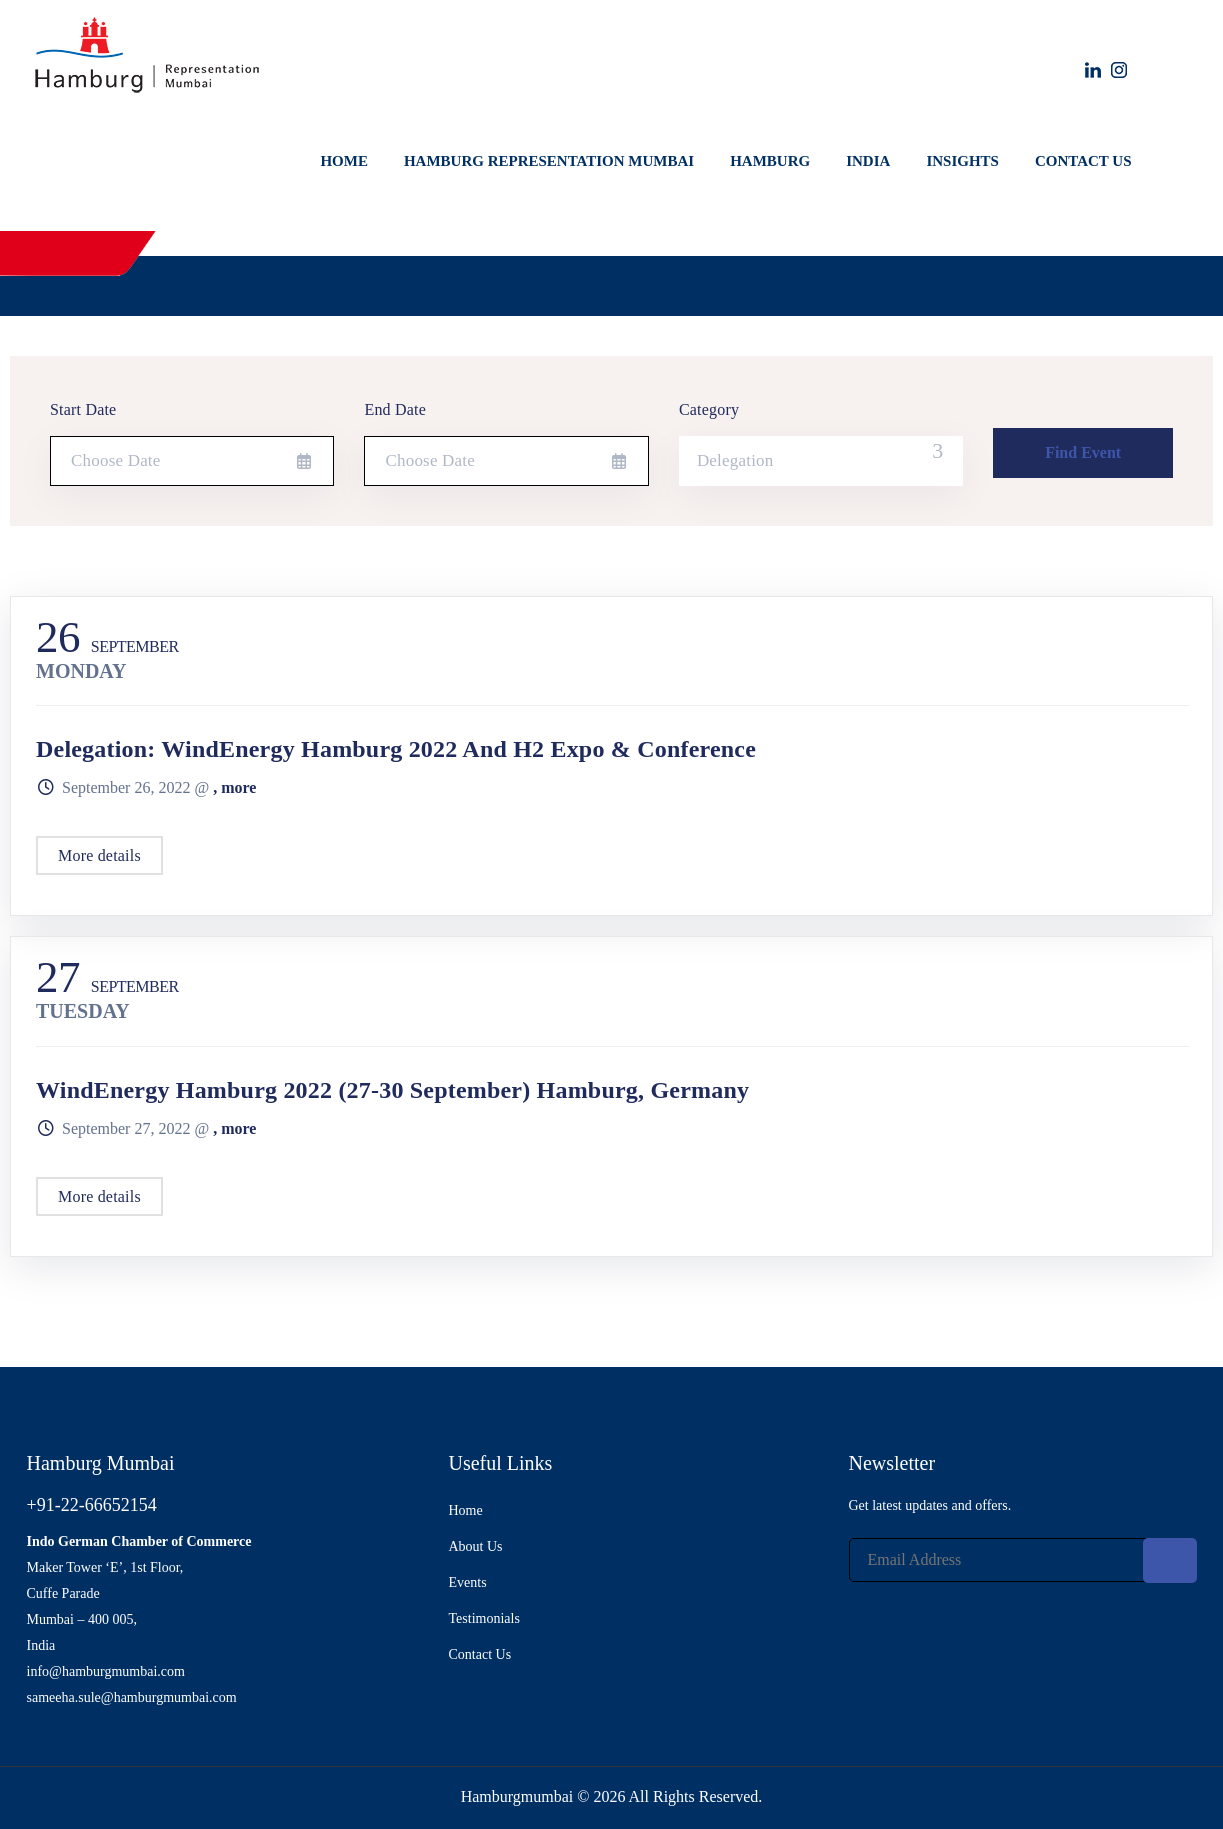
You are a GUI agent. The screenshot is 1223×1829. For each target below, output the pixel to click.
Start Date (83, 409)
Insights (962, 161)
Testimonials (484, 1618)
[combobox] (821, 461)
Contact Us (1083, 161)
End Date (395, 409)
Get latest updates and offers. (930, 1505)
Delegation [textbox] (735, 460)
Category (709, 409)
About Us (476, 1546)
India (868, 161)
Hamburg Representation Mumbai (549, 161)
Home (344, 161)
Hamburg (770, 161)
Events (468, 1582)
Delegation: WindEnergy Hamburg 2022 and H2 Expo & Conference (396, 749)
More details (99, 855)
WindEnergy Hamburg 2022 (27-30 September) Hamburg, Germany (392, 1090)
